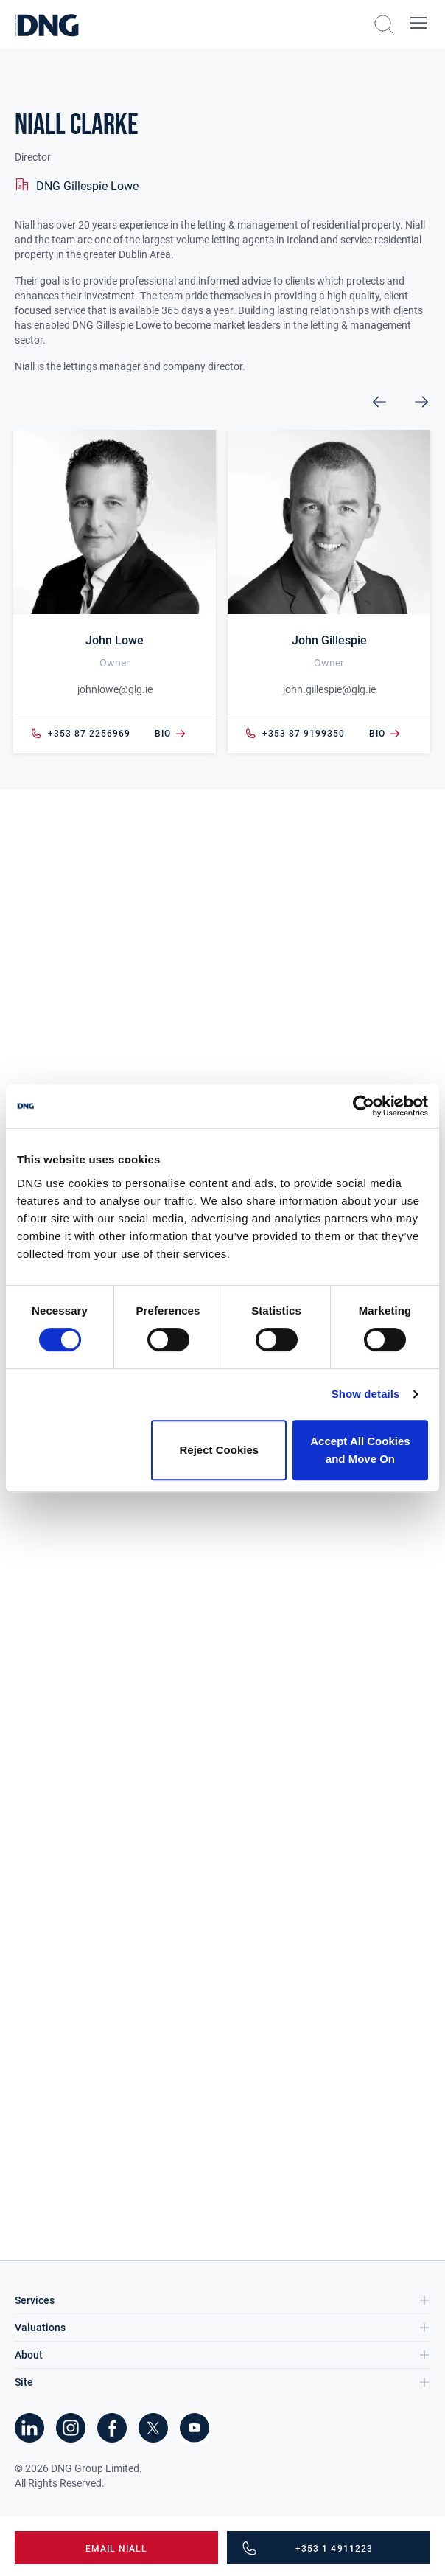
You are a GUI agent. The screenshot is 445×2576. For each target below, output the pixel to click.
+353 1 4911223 (334, 2549)
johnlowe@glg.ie (115, 689)
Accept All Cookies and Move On (360, 1450)
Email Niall (116, 2549)
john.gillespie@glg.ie (329, 689)
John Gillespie (329, 640)
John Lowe (114, 640)
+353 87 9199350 (295, 733)
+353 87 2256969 (80, 733)
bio (171, 733)
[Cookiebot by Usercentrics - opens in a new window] (363, 1106)
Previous (379, 402)
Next (421, 402)
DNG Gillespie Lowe (87, 186)
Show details (366, 1394)
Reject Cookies (219, 1450)
